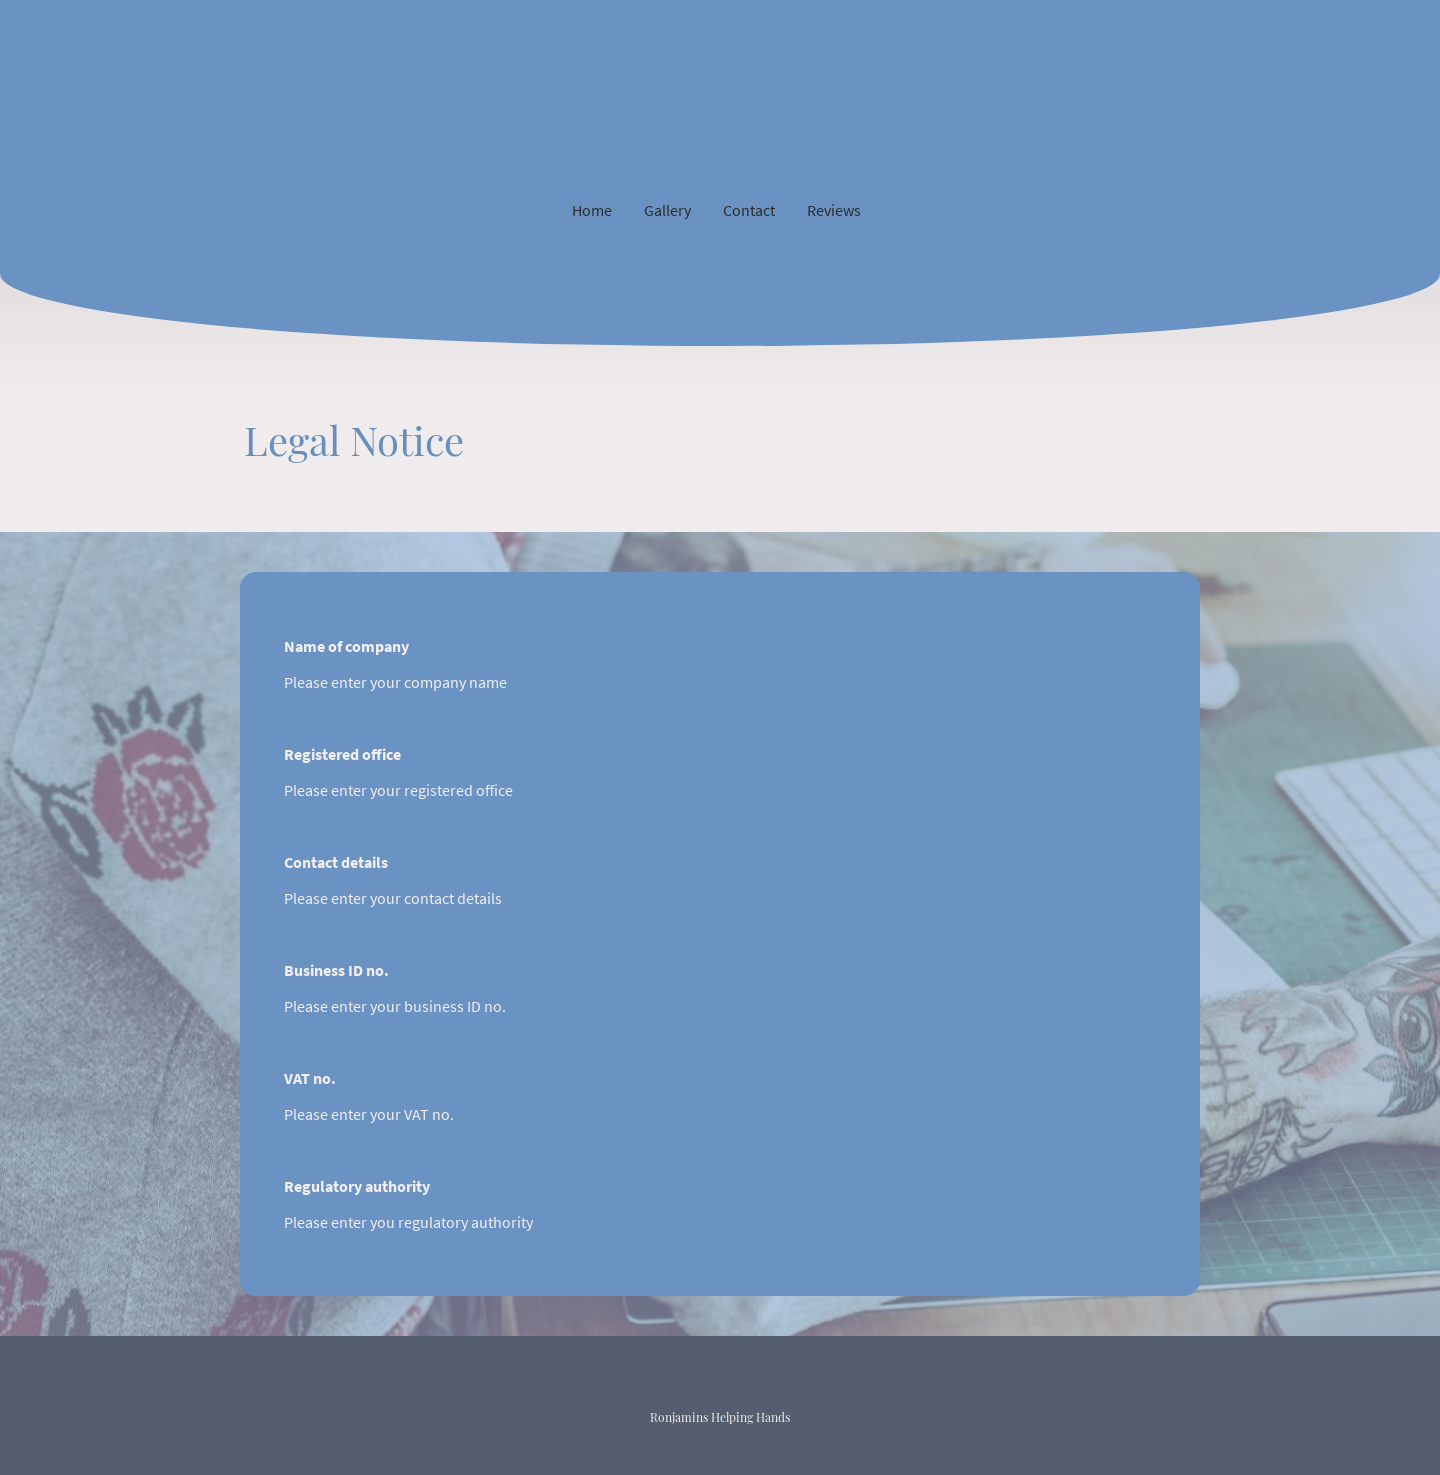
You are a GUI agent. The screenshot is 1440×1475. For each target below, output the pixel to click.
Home (592, 210)
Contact (749, 210)
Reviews (834, 210)
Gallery (667, 210)
